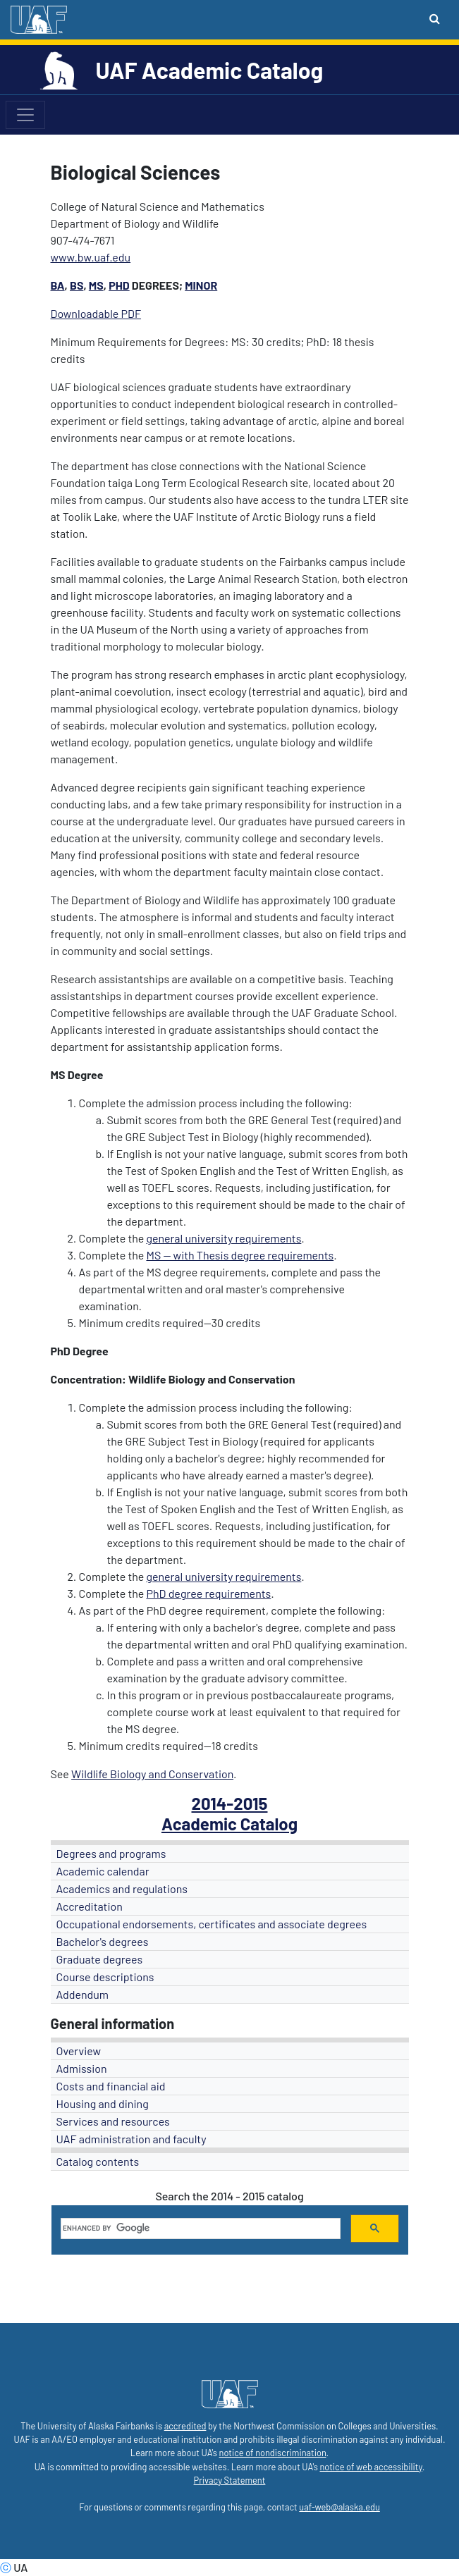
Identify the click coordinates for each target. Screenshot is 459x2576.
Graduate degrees (99, 1959)
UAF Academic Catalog (210, 69)
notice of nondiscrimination (272, 2452)
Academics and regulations (122, 1888)
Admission (81, 2068)
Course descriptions (105, 1976)
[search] (199, 2228)
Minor (201, 285)
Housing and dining (102, 2103)
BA (58, 285)
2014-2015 (230, 1803)
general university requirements (223, 1238)
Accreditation (89, 1906)
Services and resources (113, 2121)
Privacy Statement (230, 2480)
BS (76, 285)
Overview (79, 2050)
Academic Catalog (229, 1823)
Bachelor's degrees (102, 1941)
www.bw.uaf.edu (91, 257)
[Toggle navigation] (25, 115)
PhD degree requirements (208, 1593)
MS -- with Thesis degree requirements (239, 1255)
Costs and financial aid (111, 2086)
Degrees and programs (111, 1853)
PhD (119, 285)
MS (96, 285)
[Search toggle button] (434, 18)
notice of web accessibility (370, 2466)
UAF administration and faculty (131, 2138)
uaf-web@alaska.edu (339, 2507)
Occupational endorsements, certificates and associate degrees (211, 1923)
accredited (185, 2426)
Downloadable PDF (96, 313)
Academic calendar (102, 1871)
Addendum (82, 1994)
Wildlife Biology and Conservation (152, 1773)
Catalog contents (98, 2161)
